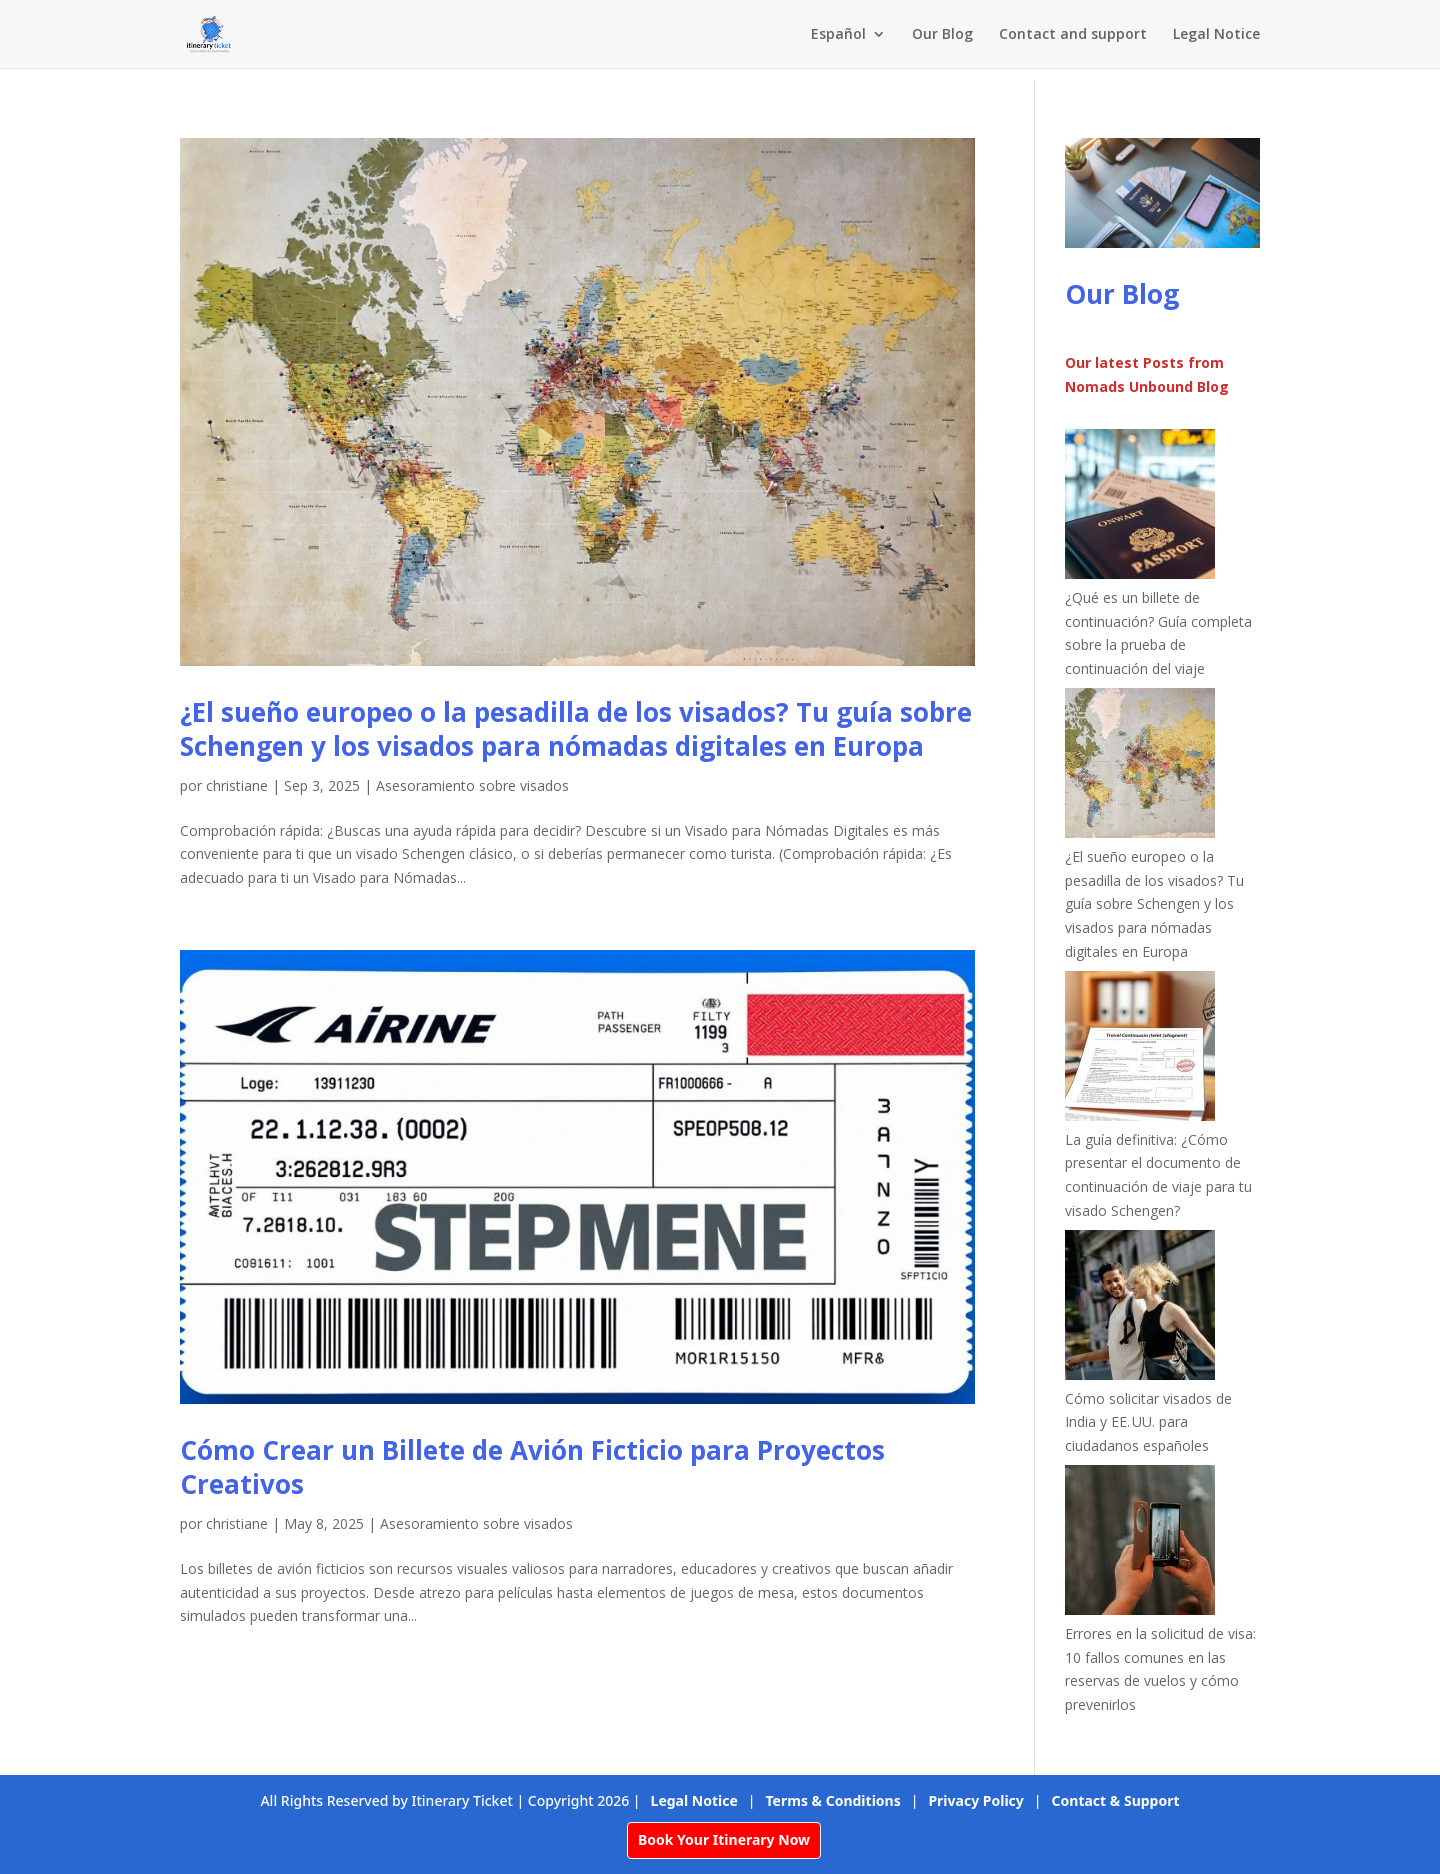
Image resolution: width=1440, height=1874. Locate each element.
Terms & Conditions (833, 1800)
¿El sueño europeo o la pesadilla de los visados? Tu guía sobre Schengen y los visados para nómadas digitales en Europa (576, 729)
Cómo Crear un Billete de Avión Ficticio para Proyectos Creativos (532, 1467)
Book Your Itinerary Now (724, 1839)
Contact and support (1073, 35)
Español (838, 35)
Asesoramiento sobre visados (472, 785)
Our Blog (942, 35)
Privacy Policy (975, 1800)
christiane (237, 785)
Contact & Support (1116, 1800)
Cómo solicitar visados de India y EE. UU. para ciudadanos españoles (1148, 1422)
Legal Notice (1216, 35)
